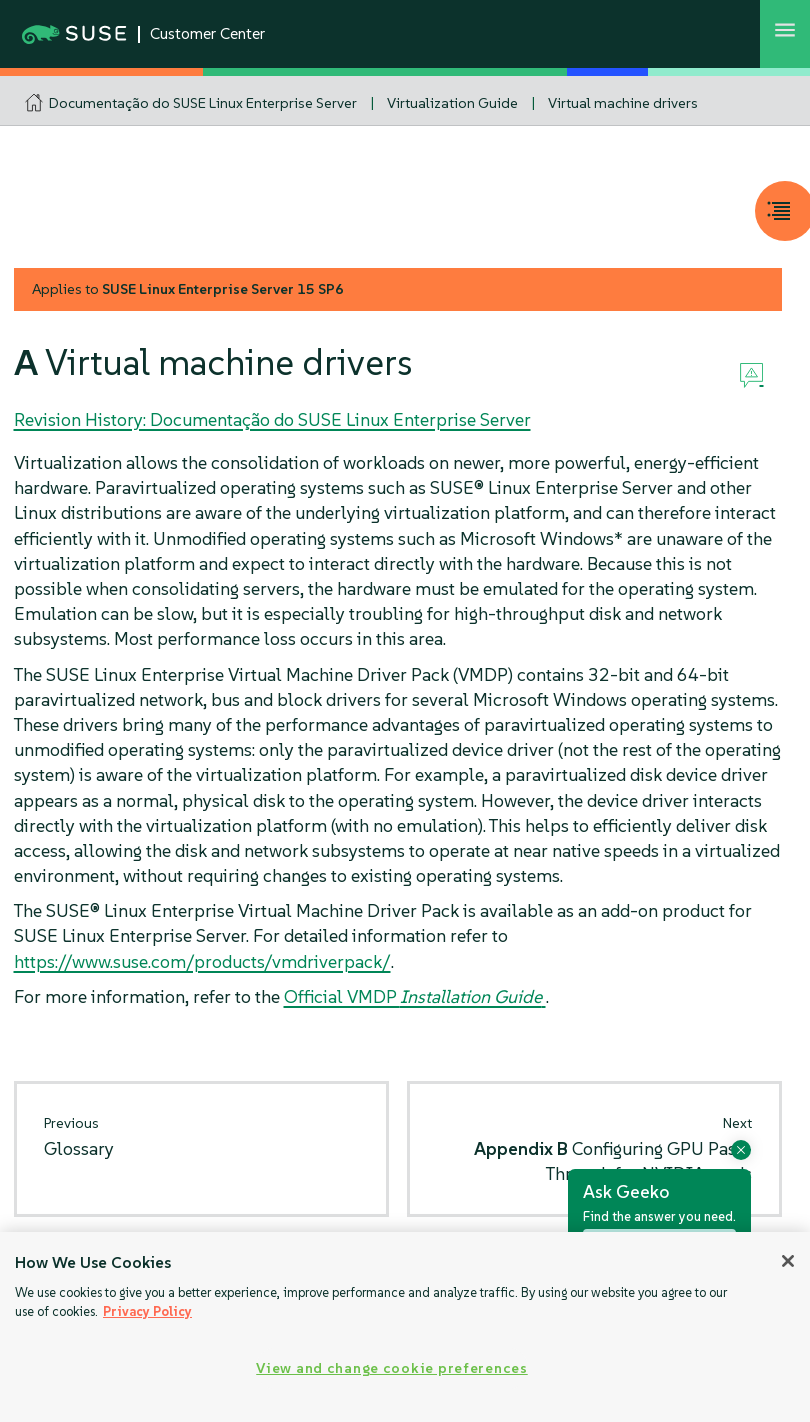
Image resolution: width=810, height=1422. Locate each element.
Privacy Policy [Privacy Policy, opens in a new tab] (147, 1311)
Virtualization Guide (452, 103)
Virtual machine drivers (623, 103)
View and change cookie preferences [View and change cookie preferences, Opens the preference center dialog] (391, 1368)
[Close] (788, 1261)
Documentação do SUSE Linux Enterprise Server (203, 103)
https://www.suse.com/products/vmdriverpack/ (202, 961)
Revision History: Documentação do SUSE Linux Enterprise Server (272, 419)
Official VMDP (415, 996)
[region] (405, 1327)
